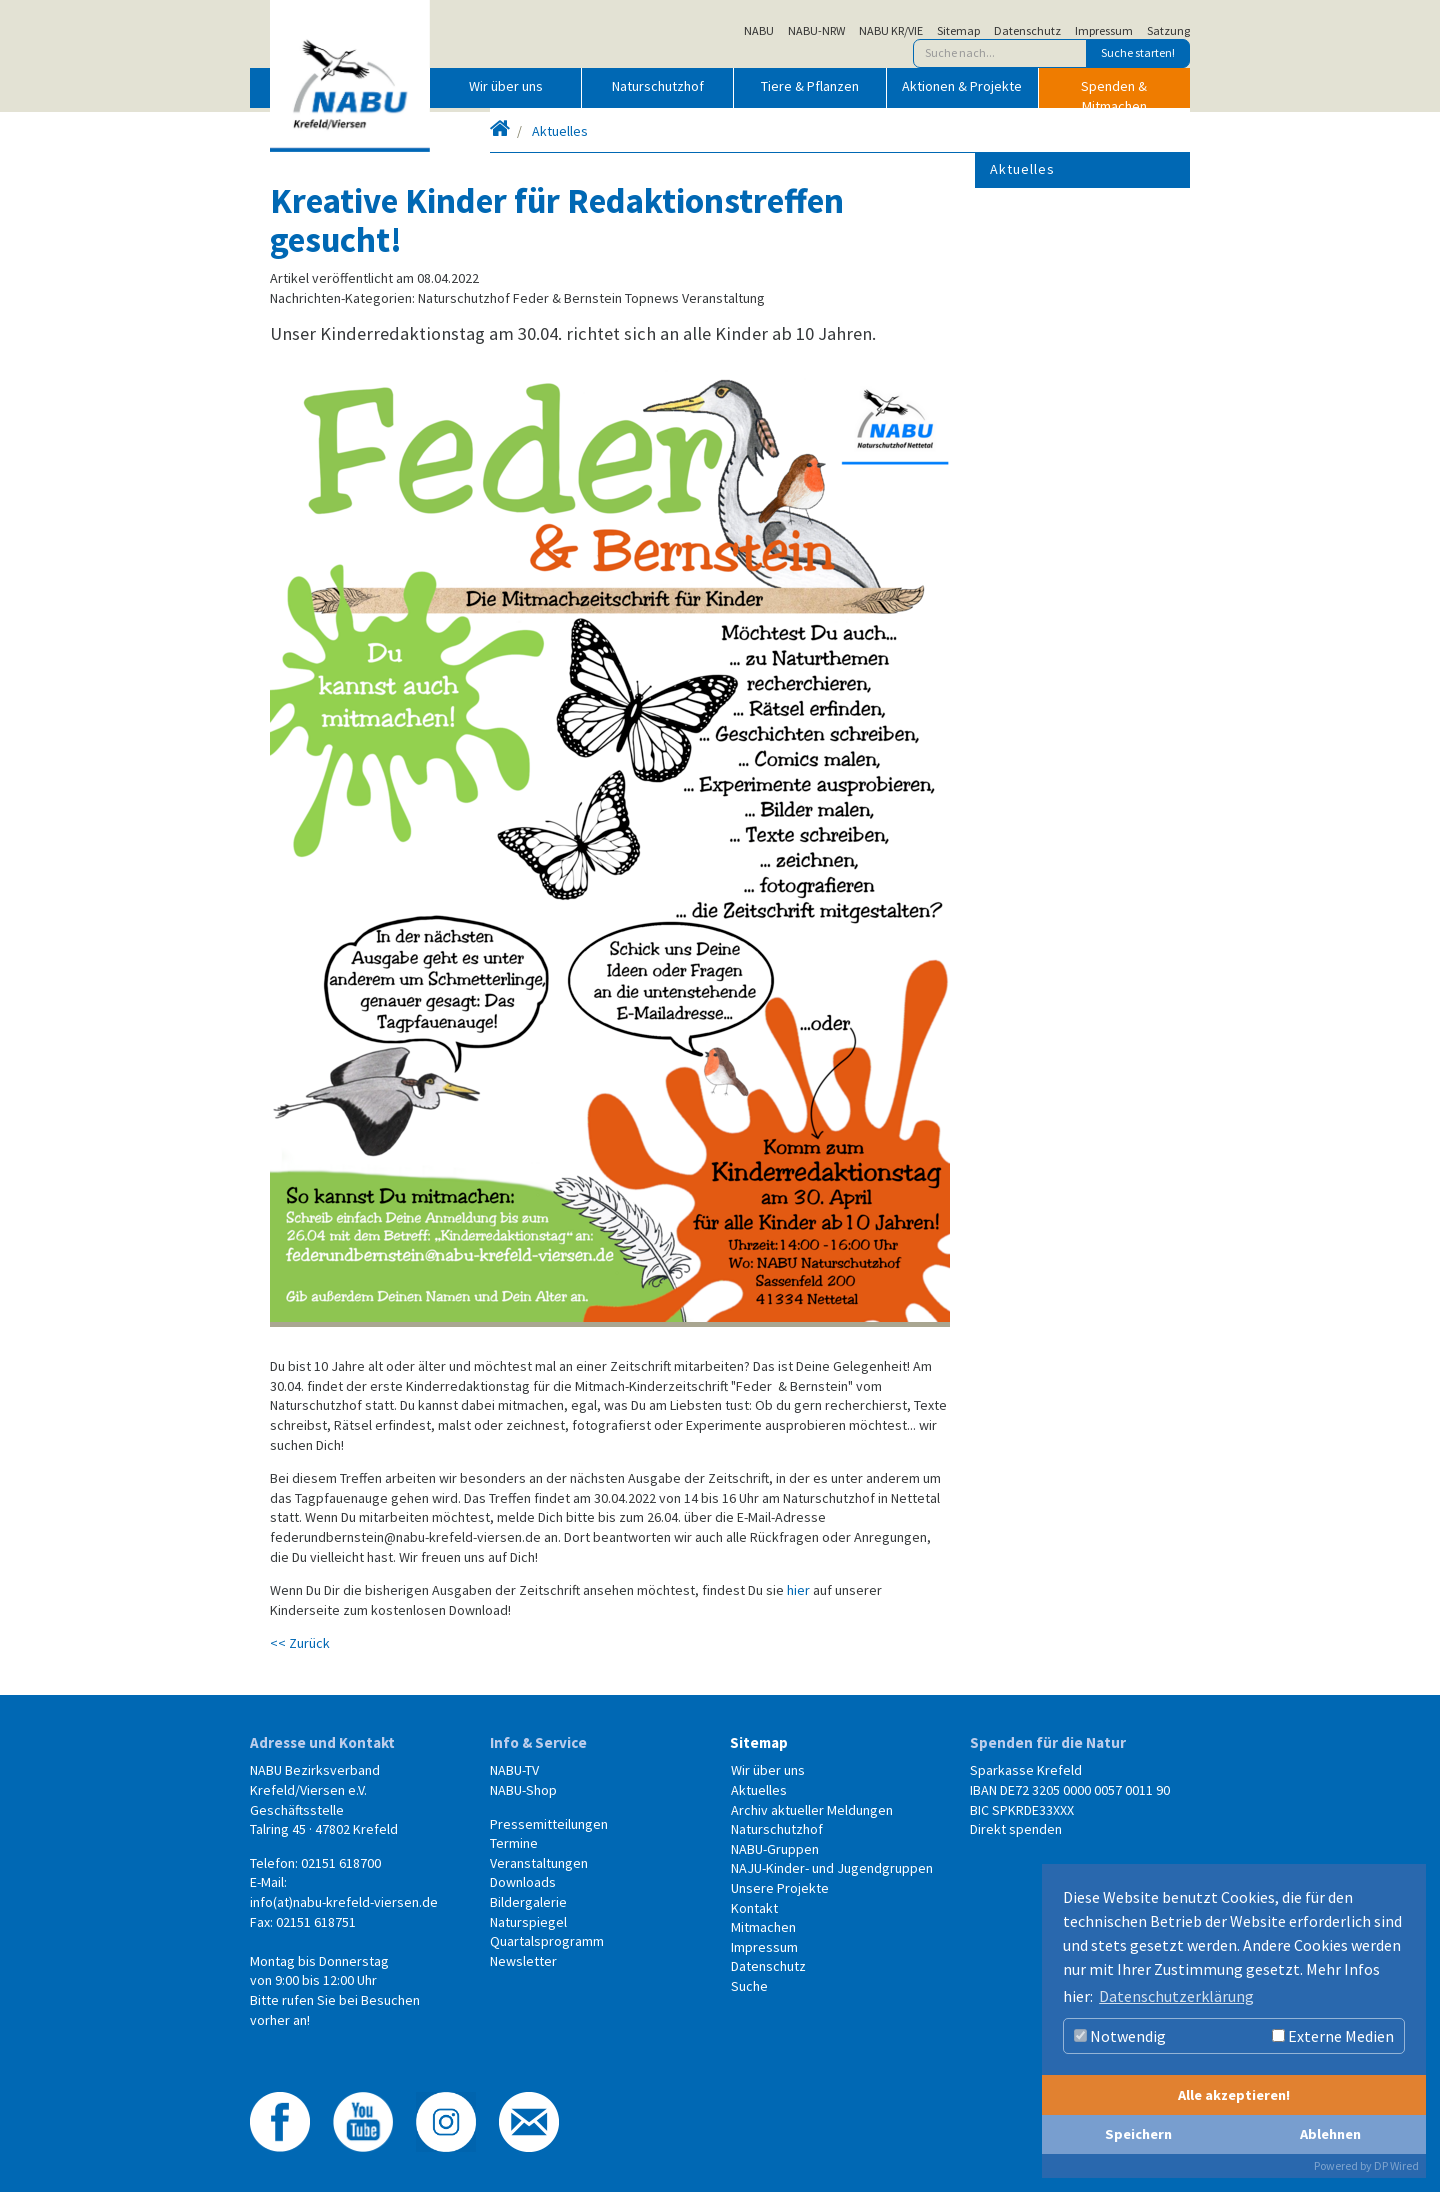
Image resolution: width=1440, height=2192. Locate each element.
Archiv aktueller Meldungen (812, 1810)
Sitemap (958, 31)
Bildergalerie (528, 1902)
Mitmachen (763, 1927)
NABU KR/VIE (891, 31)
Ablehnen (1330, 2134)
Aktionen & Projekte (962, 86)
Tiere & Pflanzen (810, 86)
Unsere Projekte (780, 1888)
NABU (759, 31)
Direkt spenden (1016, 1829)
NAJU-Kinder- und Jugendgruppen (832, 1868)
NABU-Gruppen (775, 1849)
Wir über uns (506, 86)
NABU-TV (514, 1770)
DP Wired (1396, 2165)
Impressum (1104, 31)
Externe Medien (1333, 2036)
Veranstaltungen (539, 1863)
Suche (749, 1986)
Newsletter (523, 1961)
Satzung (1168, 31)
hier (798, 1590)
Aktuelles (560, 131)
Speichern (1138, 2134)
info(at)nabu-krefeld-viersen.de (344, 1902)
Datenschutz (1027, 31)
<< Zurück (300, 1643)
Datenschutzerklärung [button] (1176, 1996)
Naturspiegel (528, 1922)
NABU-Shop (523, 1790)
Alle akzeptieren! (1234, 2095)
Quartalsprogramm (547, 1941)
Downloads (523, 1882)
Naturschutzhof (658, 86)
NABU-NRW (816, 31)
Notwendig (1120, 2036)
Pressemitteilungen (549, 1824)
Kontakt (754, 1908)
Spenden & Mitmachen (1114, 92)
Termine (514, 1843)
